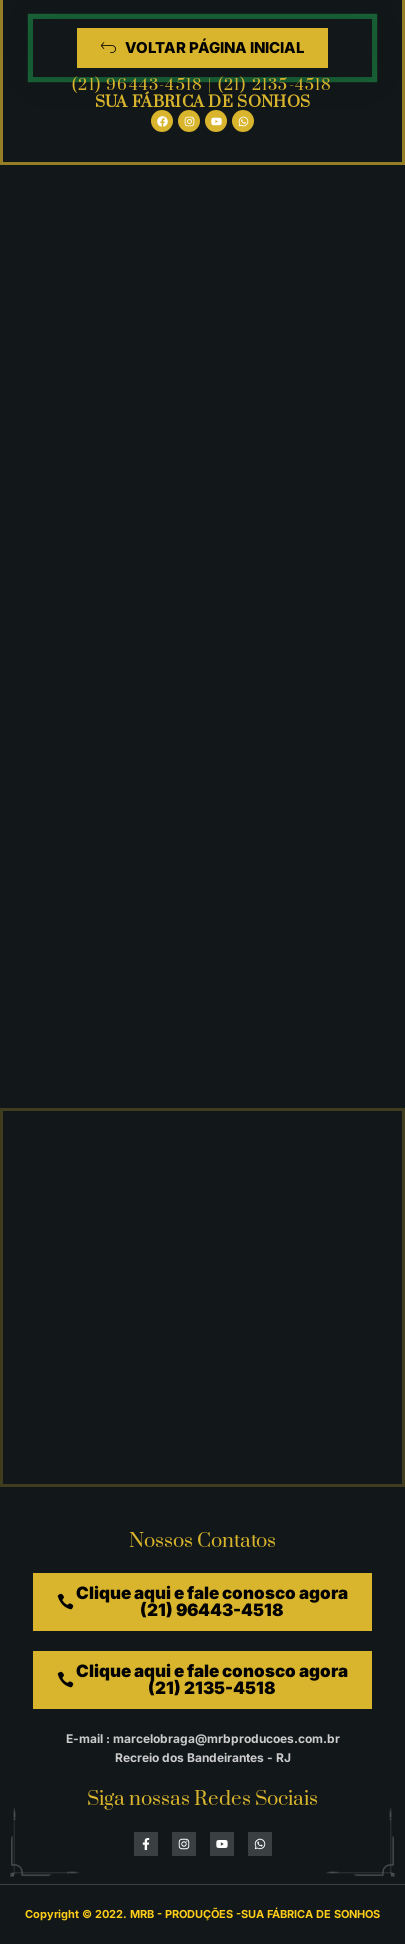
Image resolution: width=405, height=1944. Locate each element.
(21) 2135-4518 (275, 85)
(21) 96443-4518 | (145, 85)
